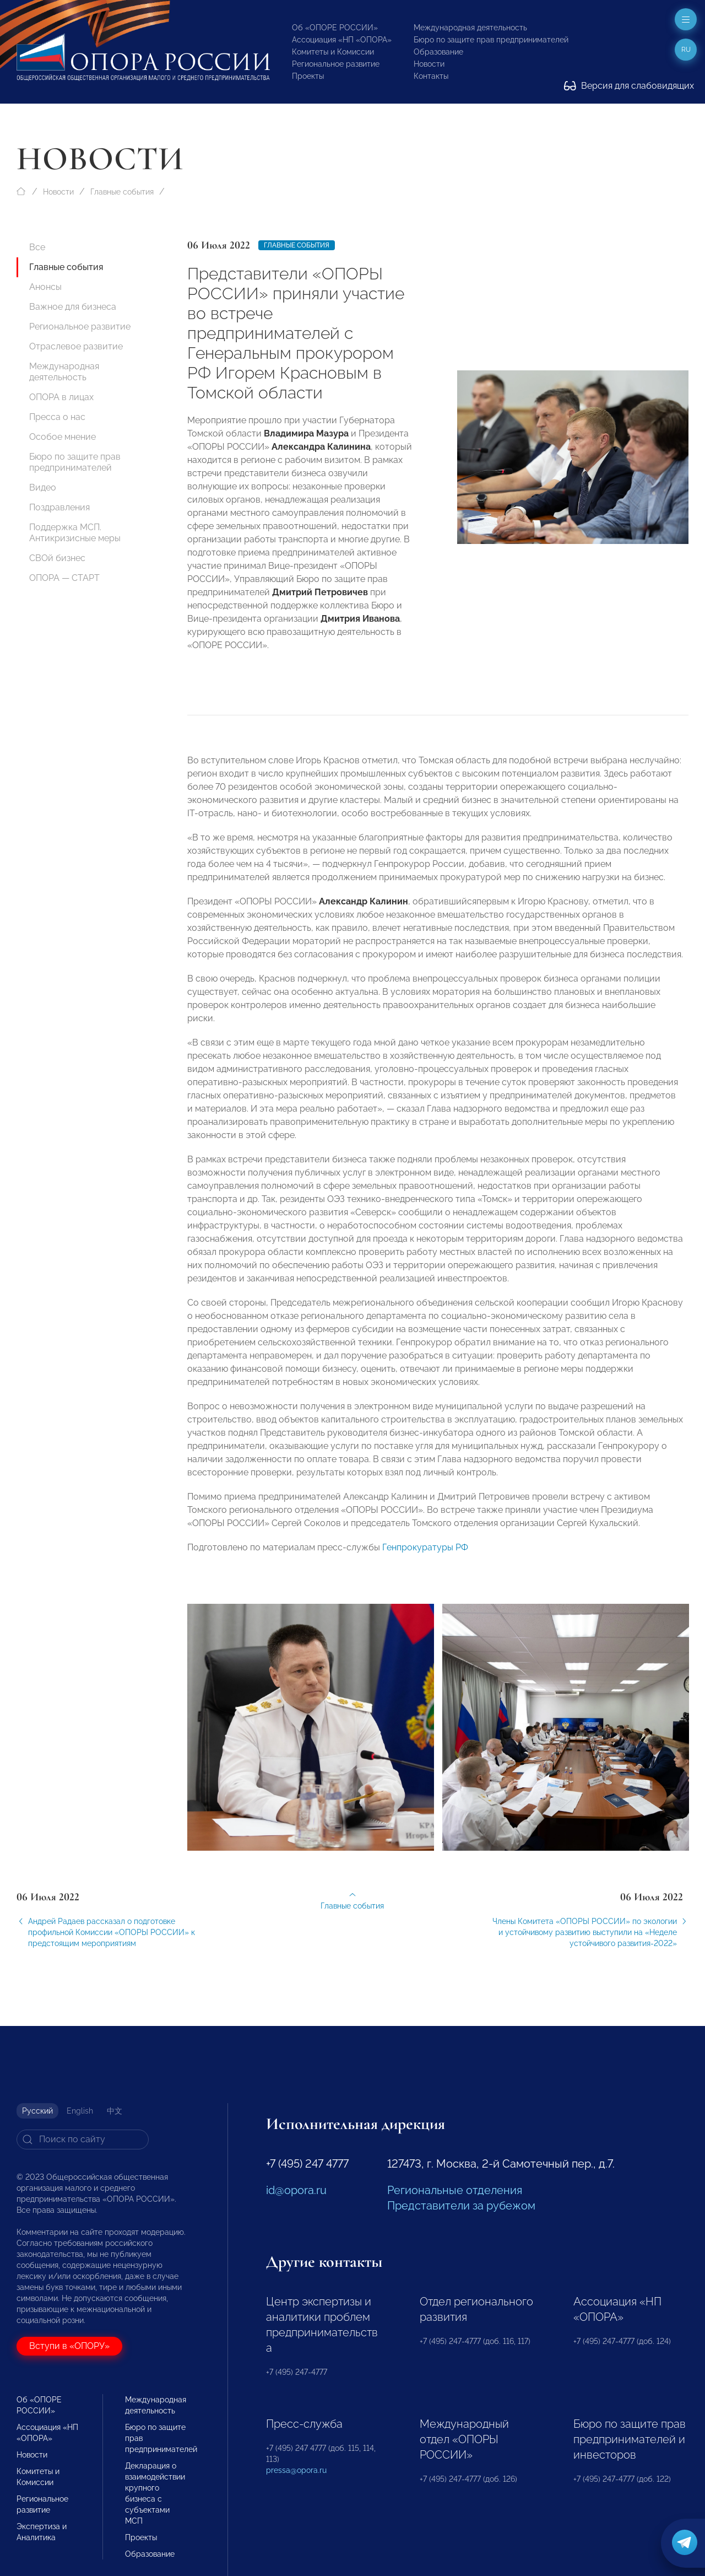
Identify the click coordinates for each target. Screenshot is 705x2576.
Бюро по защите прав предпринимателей (491, 39)
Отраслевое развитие (76, 346)
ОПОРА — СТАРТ (64, 578)
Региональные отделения (454, 2190)
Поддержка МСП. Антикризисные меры (75, 532)
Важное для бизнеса (72, 306)
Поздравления (59, 507)
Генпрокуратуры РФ (425, 1554)
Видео (42, 487)
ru (686, 49)
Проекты (308, 76)
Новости (429, 64)
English (80, 2110)
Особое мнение (62, 437)
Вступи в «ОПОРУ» (69, 2346)
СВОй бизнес (57, 558)
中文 (114, 2110)
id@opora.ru (296, 2190)
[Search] (83, 2139)
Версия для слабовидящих (629, 85)
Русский (37, 2110)
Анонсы (45, 287)
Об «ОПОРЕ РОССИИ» (335, 27)
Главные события (122, 191)
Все (37, 247)
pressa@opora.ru (296, 2470)
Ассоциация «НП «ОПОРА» (342, 39)
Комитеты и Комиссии (333, 51)
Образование (438, 51)
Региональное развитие (335, 64)
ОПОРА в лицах (61, 397)
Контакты (431, 76)
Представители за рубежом (461, 2205)
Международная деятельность (470, 27)
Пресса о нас (57, 417)
